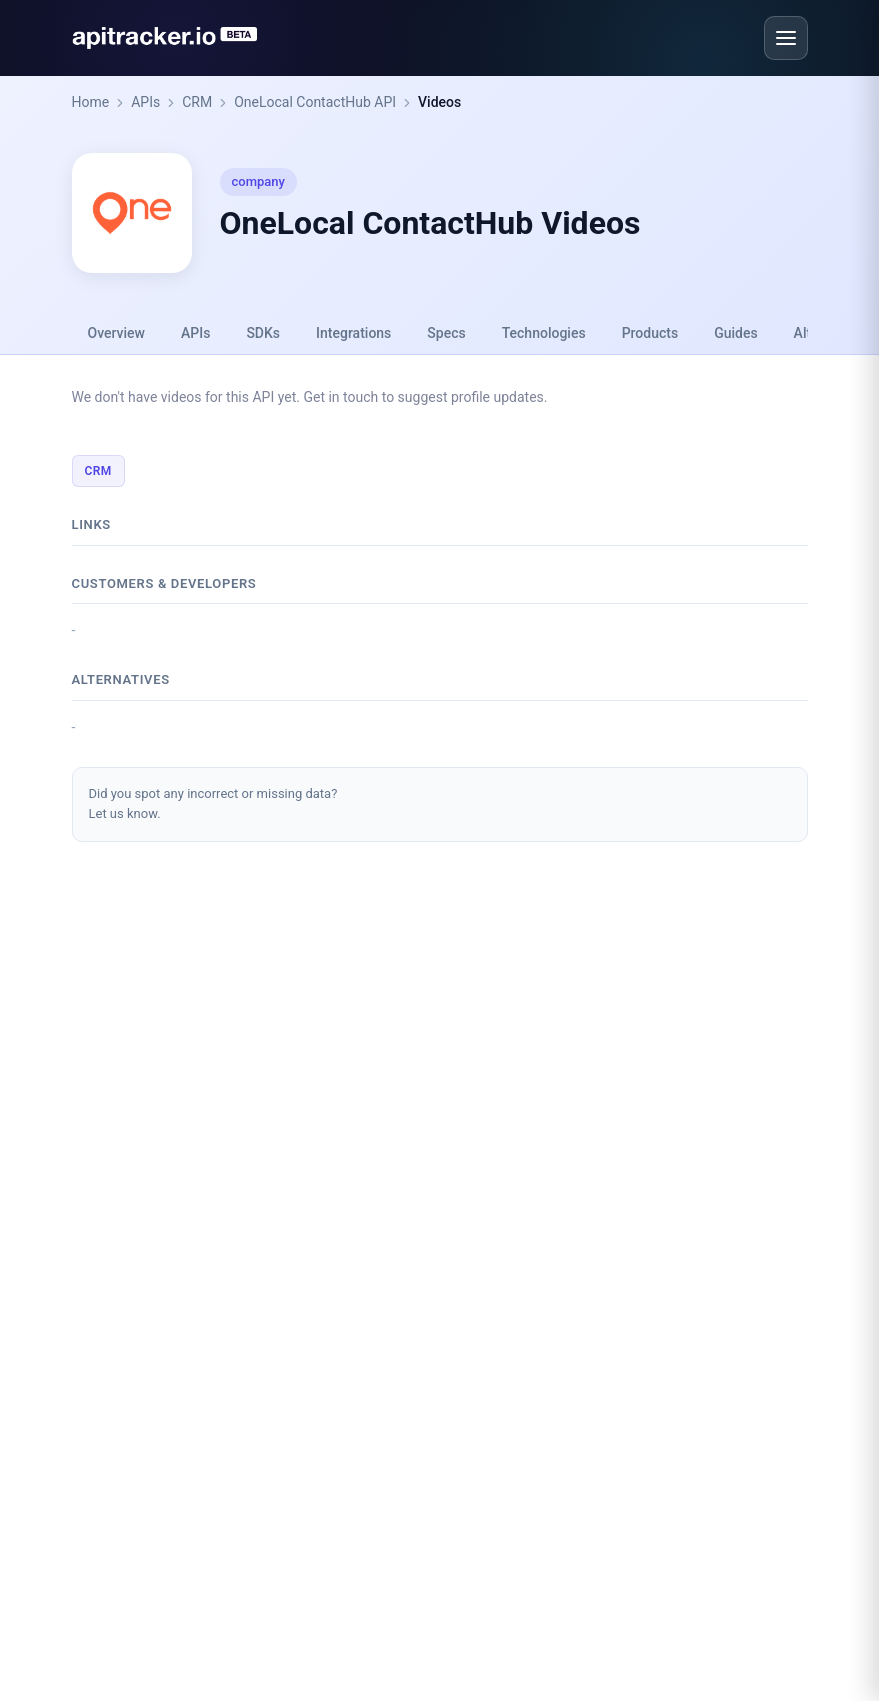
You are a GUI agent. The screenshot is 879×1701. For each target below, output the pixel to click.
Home (91, 102)
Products (650, 333)
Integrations (353, 333)
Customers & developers (164, 583)
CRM (197, 102)
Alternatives (121, 679)
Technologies (544, 333)
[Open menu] (786, 38)
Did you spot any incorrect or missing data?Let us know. (213, 804)
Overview (116, 333)
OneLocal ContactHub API (315, 102)
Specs (446, 333)
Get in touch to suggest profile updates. (425, 397)
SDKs (263, 333)
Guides (735, 333)
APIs (145, 102)
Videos (439, 102)
